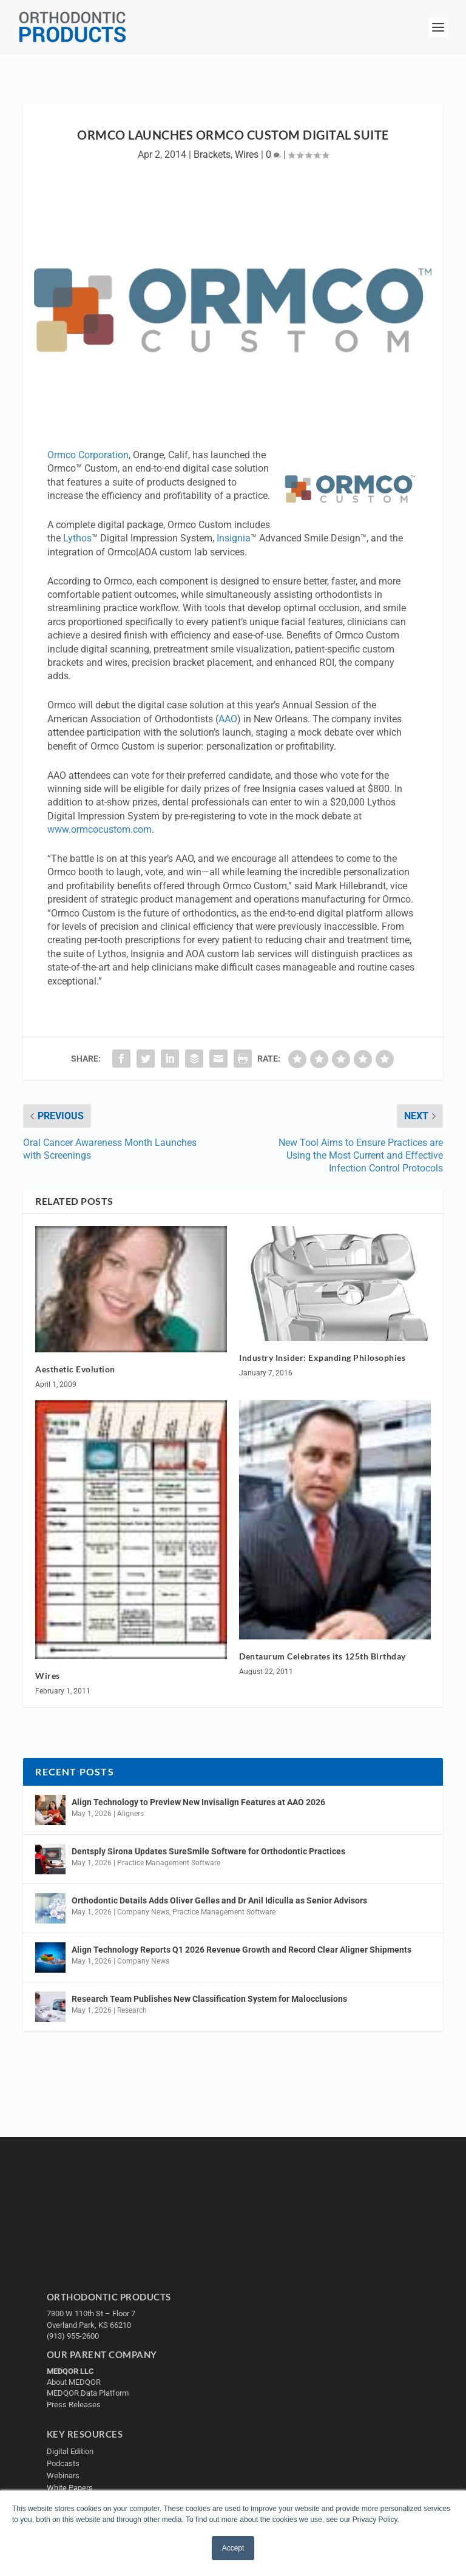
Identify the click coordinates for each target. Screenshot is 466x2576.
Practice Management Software (168, 1863)
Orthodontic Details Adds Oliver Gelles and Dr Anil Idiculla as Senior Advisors (219, 1900)
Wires (246, 154)
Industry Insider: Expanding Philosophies (322, 1357)
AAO (227, 719)
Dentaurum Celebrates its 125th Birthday (322, 1656)
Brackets (212, 154)
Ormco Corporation (88, 455)
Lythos (77, 538)
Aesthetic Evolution (75, 1369)
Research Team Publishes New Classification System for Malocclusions (209, 1999)
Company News (143, 1912)
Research (132, 2010)
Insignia (234, 538)
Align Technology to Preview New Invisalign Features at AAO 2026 (198, 1802)
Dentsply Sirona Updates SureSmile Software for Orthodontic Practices (208, 1851)
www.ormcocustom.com (99, 829)
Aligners (130, 1813)
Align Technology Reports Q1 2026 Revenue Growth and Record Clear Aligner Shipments (241, 1949)
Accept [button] (233, 2548)
